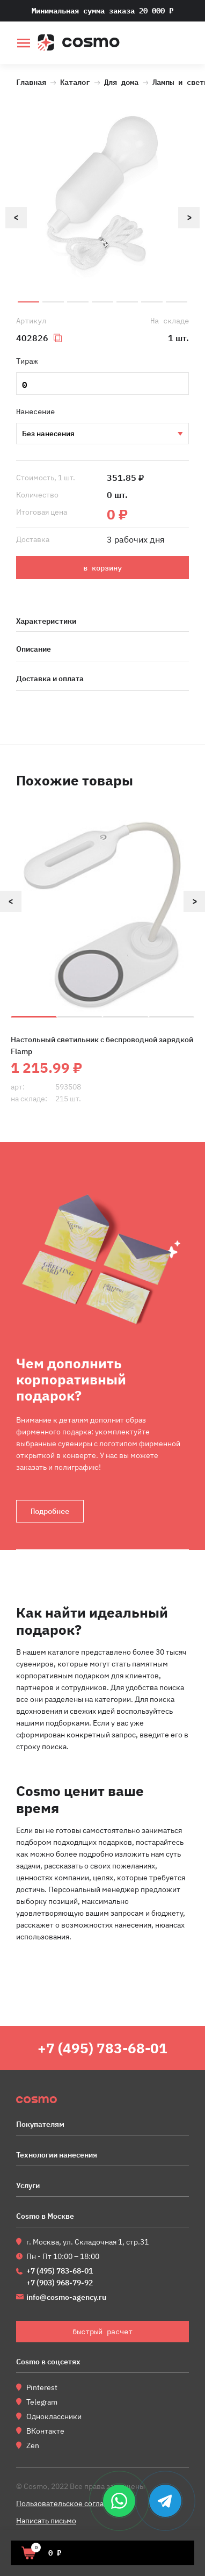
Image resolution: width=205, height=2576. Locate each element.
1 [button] (28, 301)
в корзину (102, 568)
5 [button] (127, 301)
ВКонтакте (45, 2431)
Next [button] (189, 217)
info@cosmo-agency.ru (66, 2297)
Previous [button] (16, 217)
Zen (32, 2445)
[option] (102, 196)
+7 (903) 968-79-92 (59, 2283)
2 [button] (53, 301)
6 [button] (152, 301)
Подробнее (50, 1511)
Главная (31, 81)
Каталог (75, 81)
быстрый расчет (182, 44)
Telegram (41, 2402)
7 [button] (176, 301)
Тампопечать (102, 433)
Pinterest (41, 2387)
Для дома (121, 81)
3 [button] (78, 301)
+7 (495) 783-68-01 (102, 2048)
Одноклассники (54, 2416)
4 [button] (102, 301)
